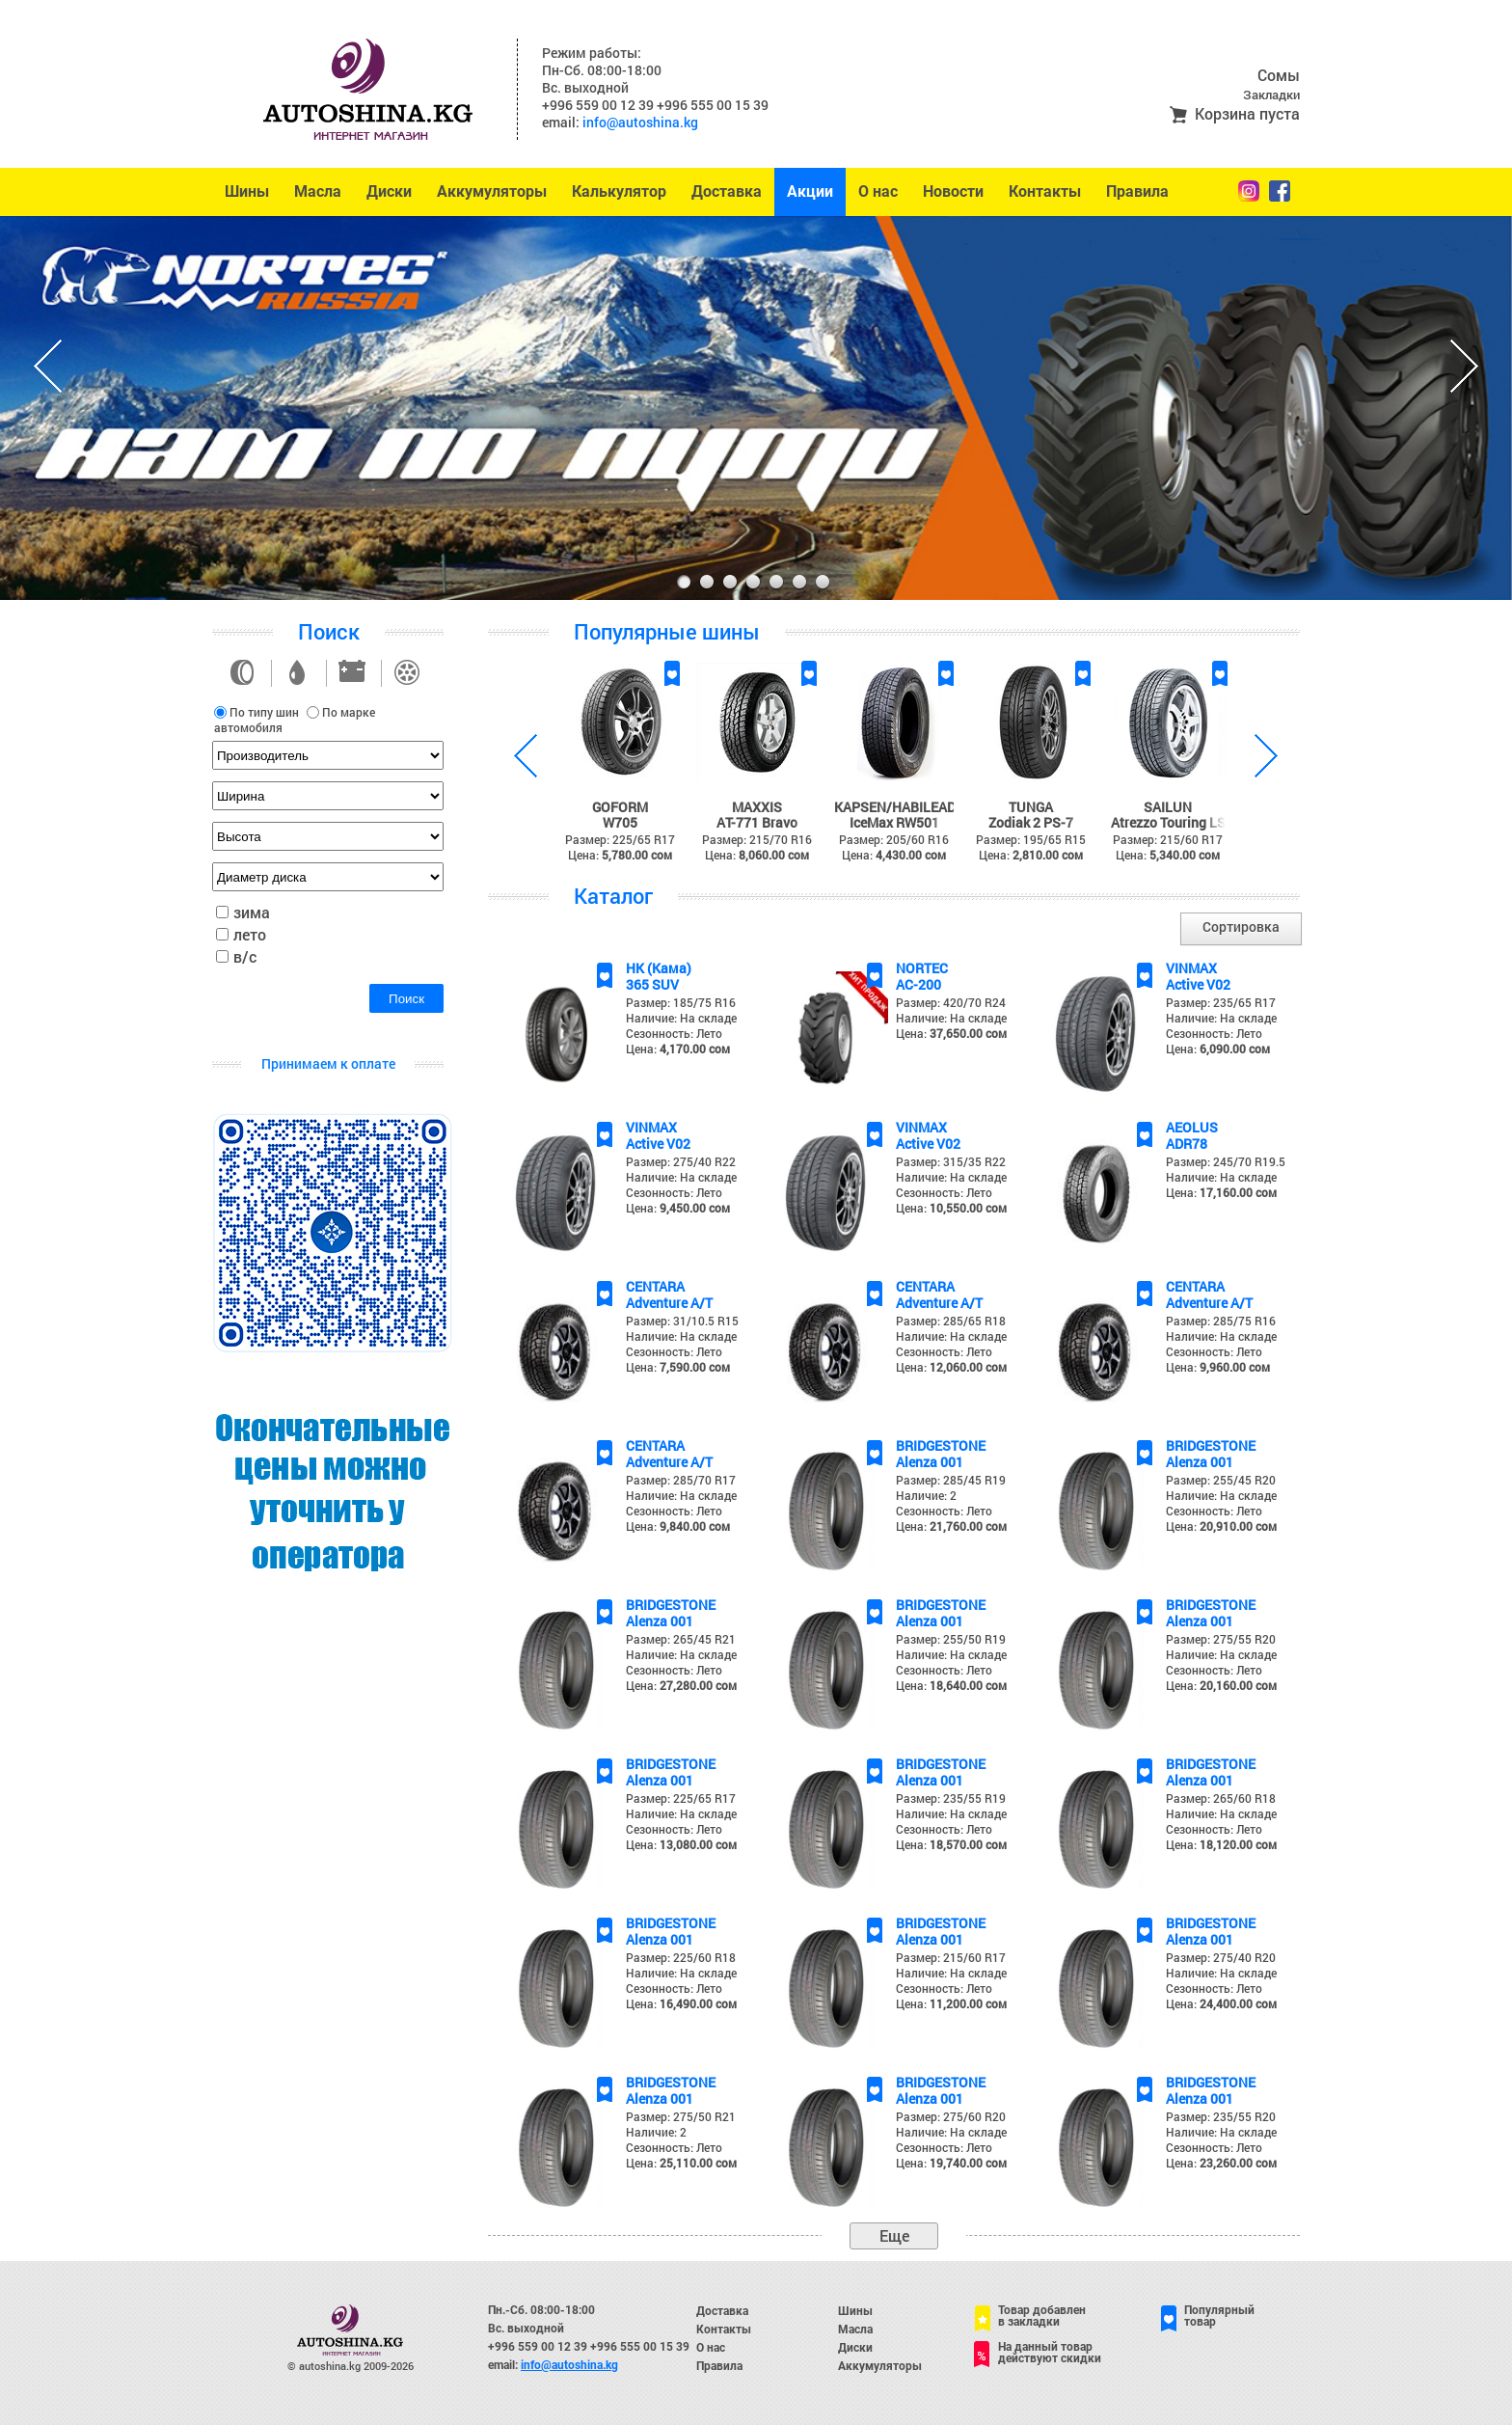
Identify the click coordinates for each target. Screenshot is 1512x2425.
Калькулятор (619, 191)
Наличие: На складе (681, 1017)
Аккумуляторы (492, 191)
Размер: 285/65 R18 (951, 1320)
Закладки (1271, 94)
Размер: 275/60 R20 (951, 2116)
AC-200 (918, 984)
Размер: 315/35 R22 (951, 1161)
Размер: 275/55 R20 (1221, 1639)
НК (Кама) (658, 968)
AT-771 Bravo (756, 822)
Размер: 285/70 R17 (681, 1479)
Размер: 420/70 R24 (951, 1002)
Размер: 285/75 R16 (1221, 1320)
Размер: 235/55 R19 (951, 1798)
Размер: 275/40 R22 (681, 1161)
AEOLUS (1192, 1127)
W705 (620, 822)
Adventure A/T (669, 1303)
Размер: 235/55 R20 (1221, 2116)
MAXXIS (757, 807)
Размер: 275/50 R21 (681, 2116)
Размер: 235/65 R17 (1221, 1002)
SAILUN (1168, 807)
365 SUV (652, 984)
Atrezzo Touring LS (1168, 822)
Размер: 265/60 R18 (1221, 1798)
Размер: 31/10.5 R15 (682, 1320)
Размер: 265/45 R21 (681, 1639)
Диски (389, 191)
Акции (810, 191)
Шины (247, 191)
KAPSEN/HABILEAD (895, 807)
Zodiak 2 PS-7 (1030, 822)
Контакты (1045, 191)
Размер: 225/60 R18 (681, 1957)
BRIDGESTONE (941, 1445)
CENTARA (655, 1286)
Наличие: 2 (926, 1495)
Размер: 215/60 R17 (951, 1957)
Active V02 (1198, 984)
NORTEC (922, 968)
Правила (1137, 191)
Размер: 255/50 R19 (951, 1639)
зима (251, 912)
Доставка (726, 191)
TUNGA (1031, 807)
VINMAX (1191, 968)
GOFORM (620, 807)
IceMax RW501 (894, 822)
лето (249, 934)
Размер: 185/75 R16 (681, 1002)
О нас (878, 191)
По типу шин (264, 712)
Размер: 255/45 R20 (1221, 1479)
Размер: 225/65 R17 (681, 1798)
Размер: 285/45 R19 (951, 1479)
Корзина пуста (1247, 113)
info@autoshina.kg (640, 122)
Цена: (678, 1048)
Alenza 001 (929, 1462)
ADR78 (1186, 1143)
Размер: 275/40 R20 (1221, 1957)
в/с (244, 956)
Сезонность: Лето (674, 1033)
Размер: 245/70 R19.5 (1225, 1161)
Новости (953, 191)
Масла (317, 191)
